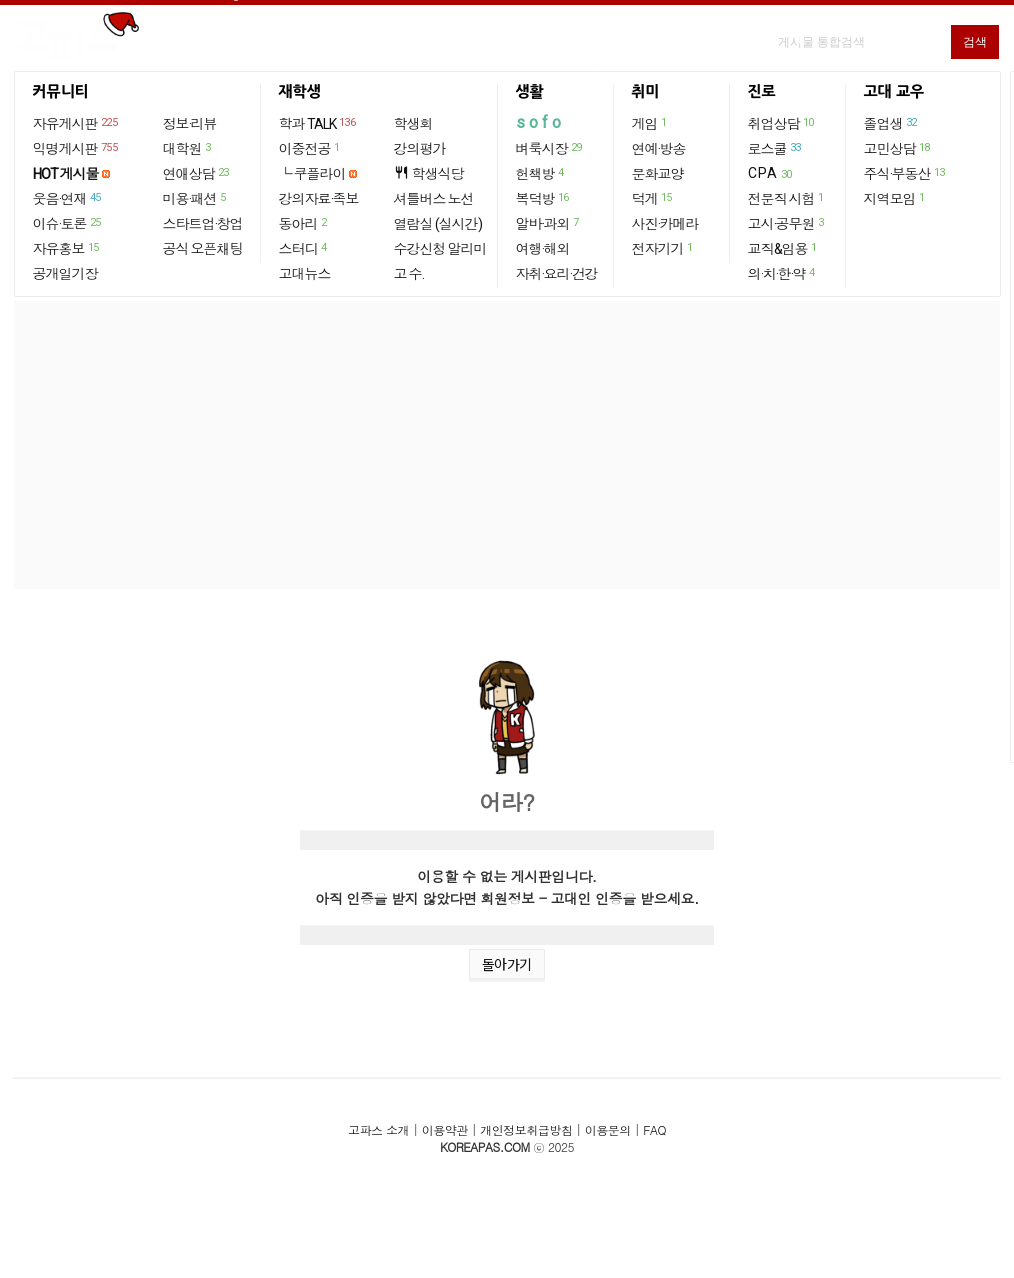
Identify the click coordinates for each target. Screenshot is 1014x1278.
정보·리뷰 (190, 124)
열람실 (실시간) (438, 224)
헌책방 (541, 173)
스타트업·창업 (203, 224)
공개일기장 (65, 274)
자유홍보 (67, 248)
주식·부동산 (905, 173)
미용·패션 (195, 198)
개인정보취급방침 (526, 1129)
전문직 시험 (787, 198)
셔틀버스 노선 (434, 199)
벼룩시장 (550, 148)
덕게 (653, 198)
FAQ (654, 1129)
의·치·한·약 (782, 273)
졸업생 (891, 123)
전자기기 (663, 248)
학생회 (413, 124)
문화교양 (658, 174)
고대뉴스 (305, 274)
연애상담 (197, 173)
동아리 (304, 223)
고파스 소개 (378, 1129)
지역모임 (895, 198)
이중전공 (310, 148)
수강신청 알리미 (440, 249)
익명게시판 (76, 148)
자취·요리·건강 (557, 274)
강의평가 (420, 149)
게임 (650, 123)
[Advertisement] (507, 445)
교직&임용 (783, 248)
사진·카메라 (665, 224)
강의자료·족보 (319, 199)
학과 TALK (318, 123)
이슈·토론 (68, 223)
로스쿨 (775, 148)
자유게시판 (76, 123)
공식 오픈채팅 (203, 249)
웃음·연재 (68, 198)
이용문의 (608, 1129)
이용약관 (445, 1129)
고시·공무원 (787, 223)
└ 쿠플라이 (312, 174)
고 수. (409, 274)
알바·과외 (548, 223)
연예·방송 (659, 149)
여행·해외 (543, 249)
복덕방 (543, 198)
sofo (540, 122)
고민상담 (898, 148)
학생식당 (429, 173)
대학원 (188, 148)
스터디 (304, 248)
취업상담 (782, 123)
